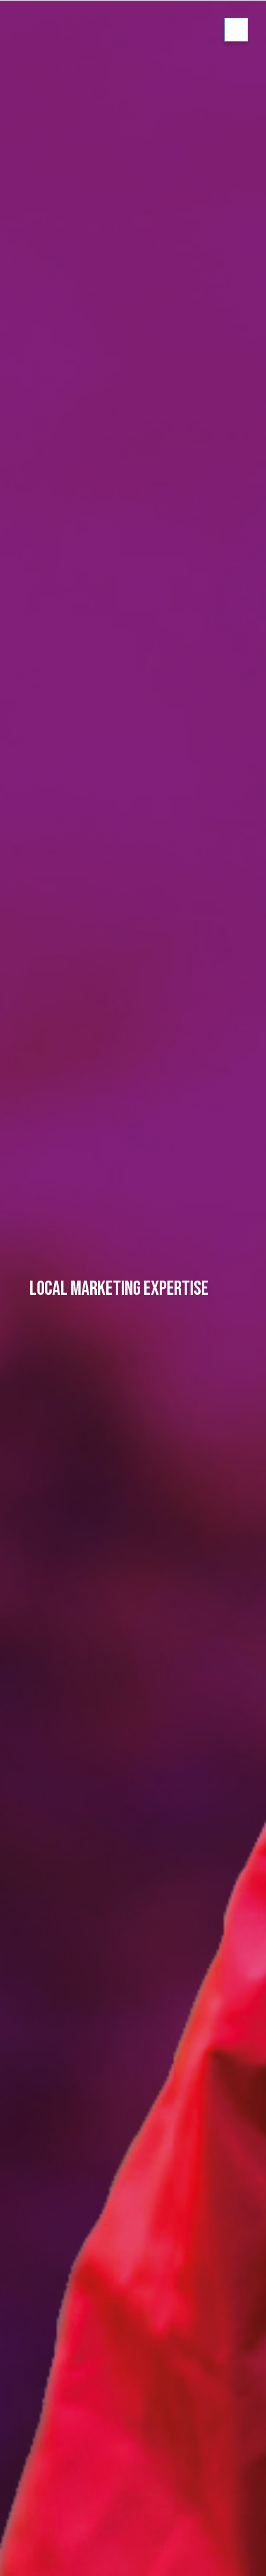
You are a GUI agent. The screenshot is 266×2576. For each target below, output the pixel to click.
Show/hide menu (236, 30)
